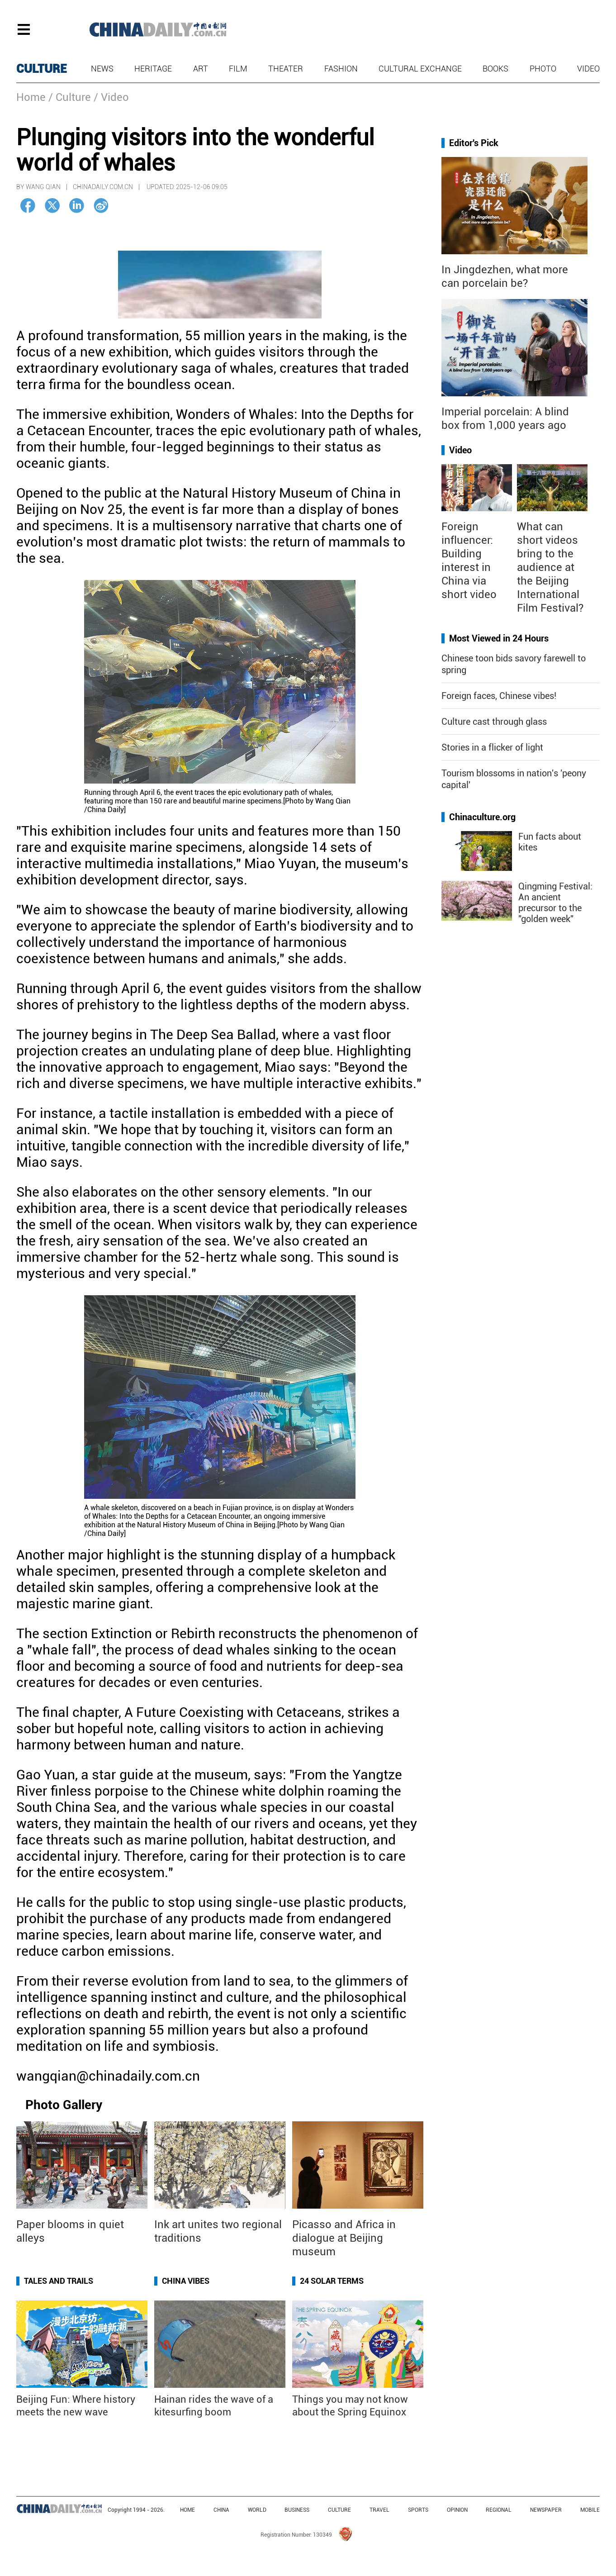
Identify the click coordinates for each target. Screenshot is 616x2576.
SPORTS (418, 2510)
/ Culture (69, 97)
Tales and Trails (58, 2281)
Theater (285, 68)
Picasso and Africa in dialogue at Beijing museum (344, 2238)
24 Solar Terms (332, 2281)
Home (31, 97)
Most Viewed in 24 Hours (499, 638)
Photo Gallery (63, 2104)
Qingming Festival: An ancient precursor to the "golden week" (555, 902)
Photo (543, 68)
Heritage (153, 68)
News (102, 68)
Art (200, 68)
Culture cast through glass (494, 721)
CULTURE (41, 69)
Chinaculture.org (482, 817)
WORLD (257, 2510)
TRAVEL (379, 2510)
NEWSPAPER (546, 2510)
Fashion (341, 68)
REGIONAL (499, 2510)
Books (495, 68)
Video (588, 68)
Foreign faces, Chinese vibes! (498, 695)
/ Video (111, 97)
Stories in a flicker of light (492, 747)
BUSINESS (296, 2510)
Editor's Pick (473, 143)
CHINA (221, 2510)
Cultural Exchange (420, 68)
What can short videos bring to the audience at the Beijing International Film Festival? (550, 567)
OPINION (457, 2510)
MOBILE (590, 2510)
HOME (187, 2510)
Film (238, 68)
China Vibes (185, 2281)
